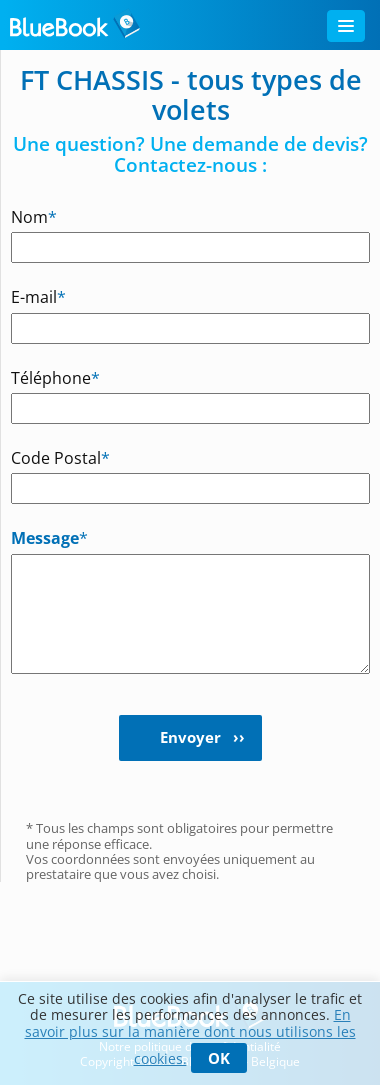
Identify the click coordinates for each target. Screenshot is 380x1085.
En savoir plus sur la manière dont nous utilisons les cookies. (190, 1036)
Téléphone (41, 377)
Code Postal (41, 457)
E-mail (38, 296)
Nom (34, 216)
